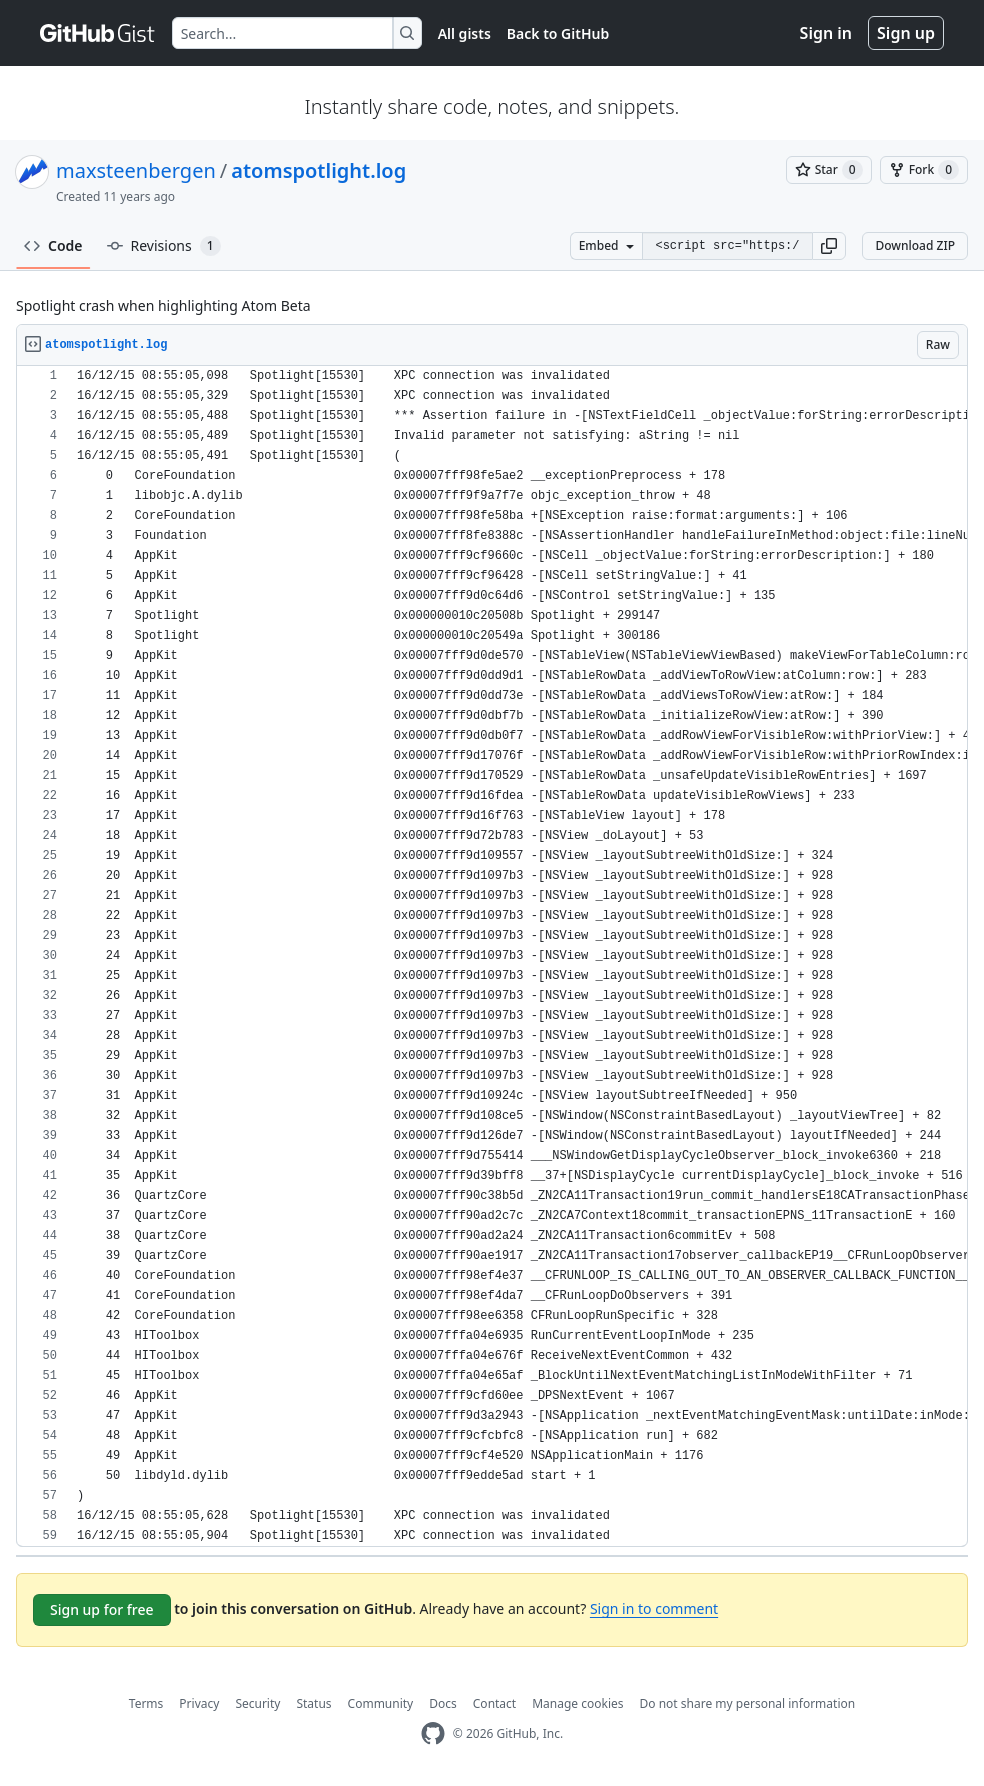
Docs (443, 1703)
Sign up (906, 33)
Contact (494, 1703)
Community (381, 1703)
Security (257, 1703)
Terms (146, 1703)
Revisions (164, 246)
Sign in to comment (654, 1608)
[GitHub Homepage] (433, 1733)
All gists (464, 33)
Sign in (826, 33)
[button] (829, 246)
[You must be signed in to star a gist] (829, 170)
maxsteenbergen (136, 170)
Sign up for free (102, 1609)
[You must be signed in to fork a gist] (924, 170)
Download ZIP (915, 245)
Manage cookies (577, 1703)
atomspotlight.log (318, 170)
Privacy (199, 1703)
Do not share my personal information (748, 1703)
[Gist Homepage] (98, 33)
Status (313, 1703)
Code (53, 245)
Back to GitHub (558, 33)
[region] (492, 956)
